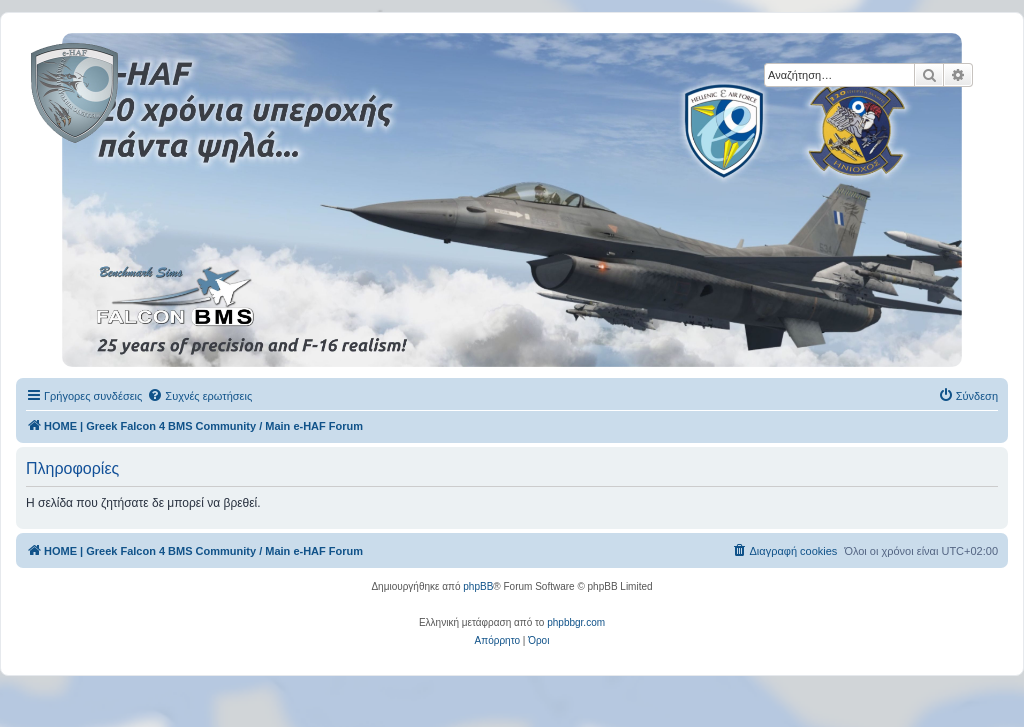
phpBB (478, 586)
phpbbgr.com (576, 622)
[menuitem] (199, 396)
